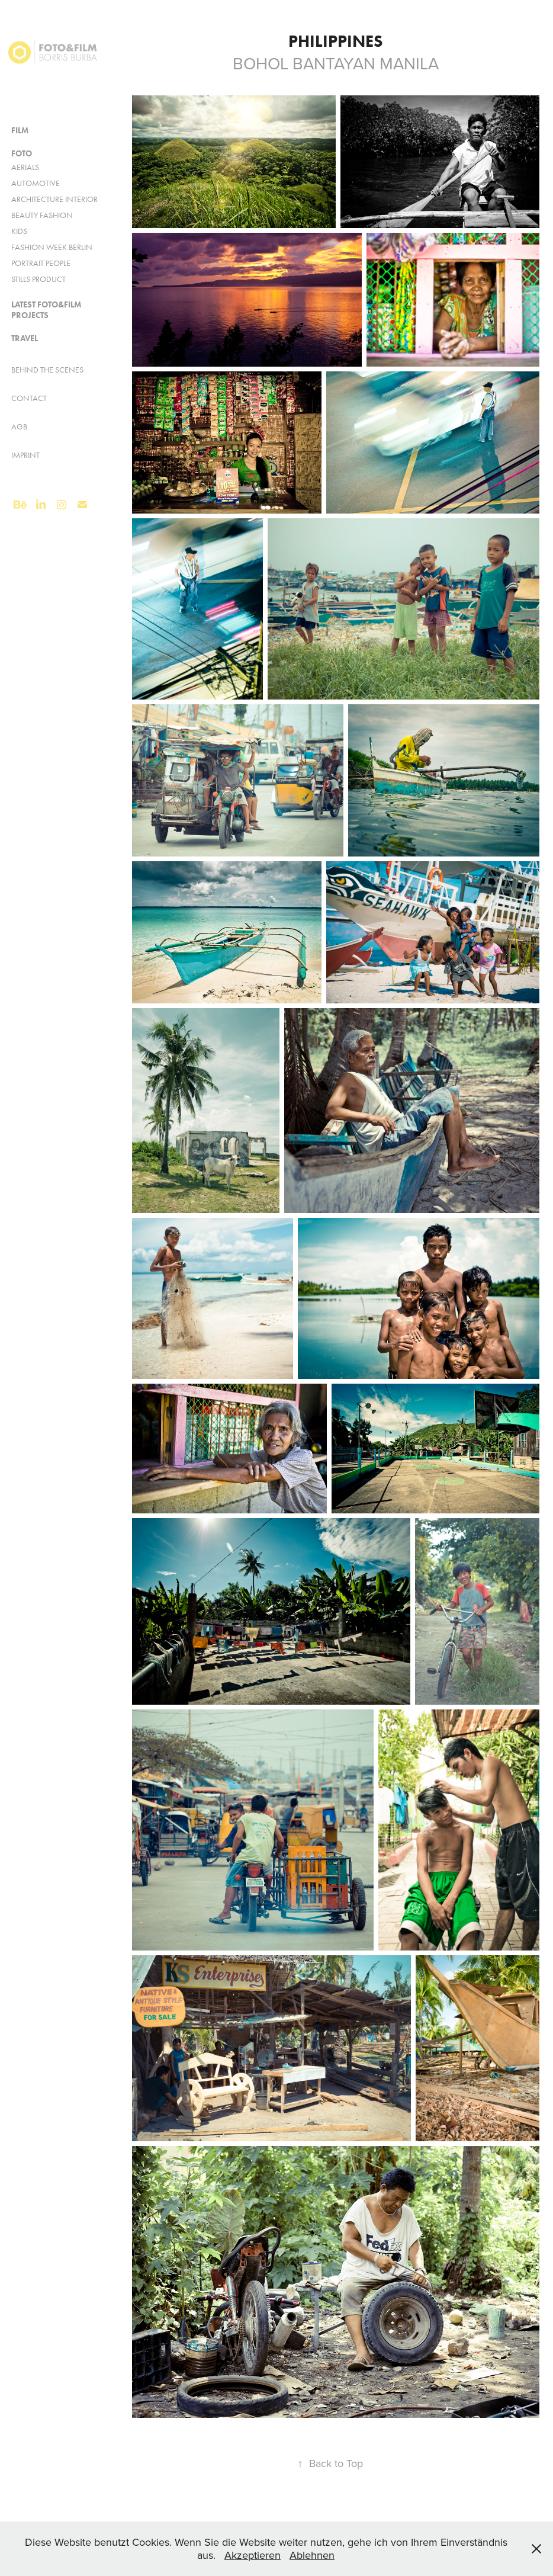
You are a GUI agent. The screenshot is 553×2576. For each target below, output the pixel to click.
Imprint (25, 455)
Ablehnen (312, 2555)
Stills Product (38, 279)
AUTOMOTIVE (35, 183)
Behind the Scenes (47, 370)
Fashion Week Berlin (51, 247)
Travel (24, 338)
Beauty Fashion (42, 215)
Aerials (25, 167)
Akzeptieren (252, 2555)
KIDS (19, 231)
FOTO (21, 154)
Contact (29, 398)
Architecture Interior (54, 199)
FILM (19, 131)
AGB (19, 427)
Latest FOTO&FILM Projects (46, 310)
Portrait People (40, 263)
